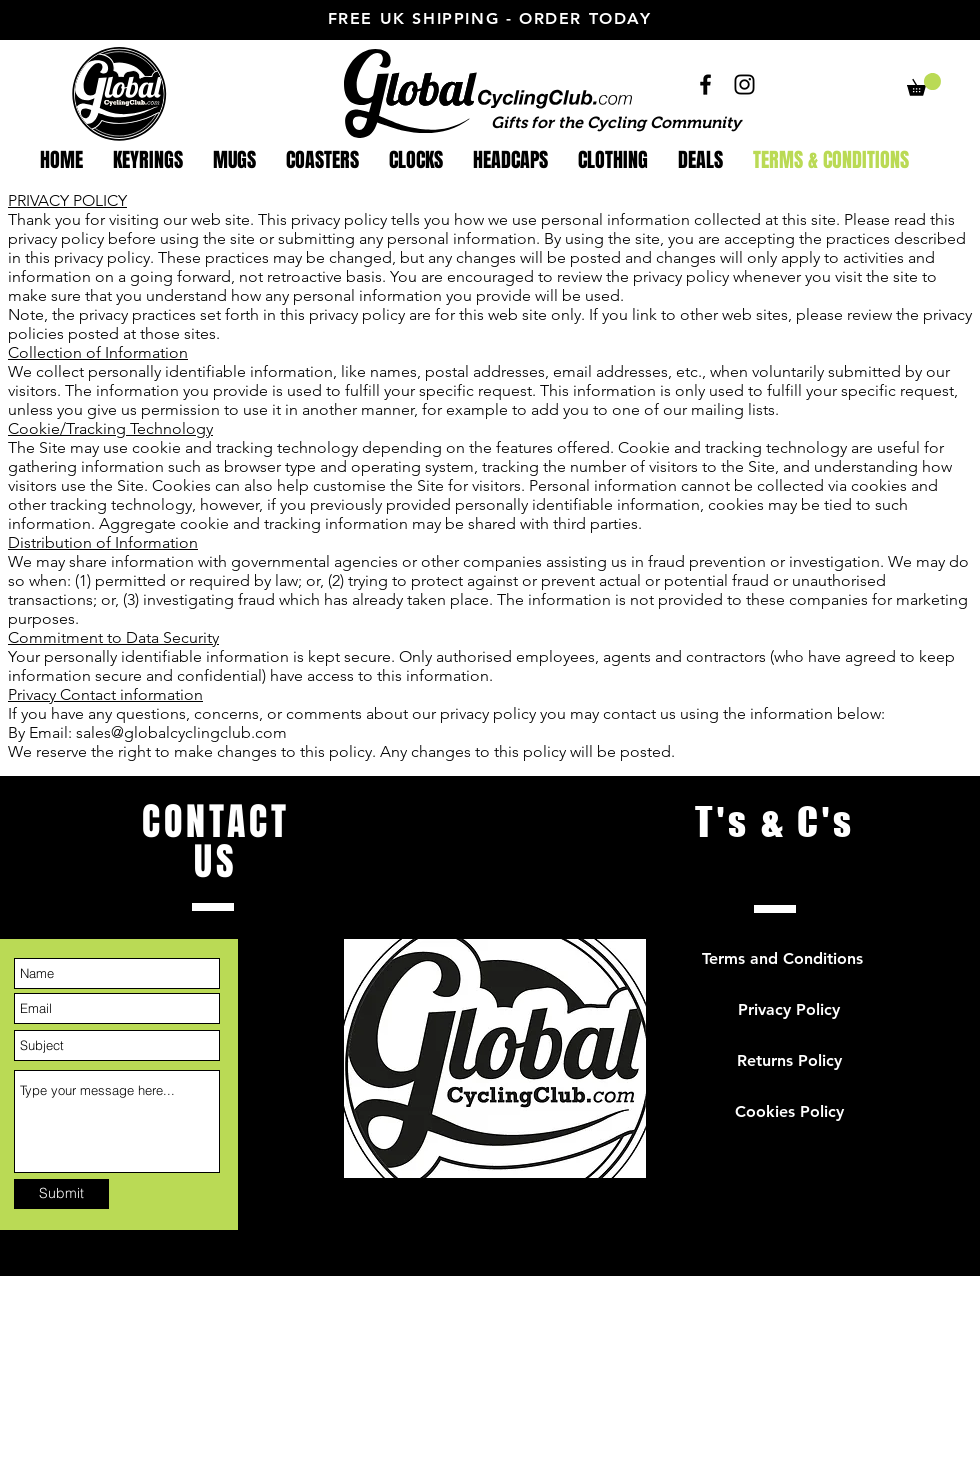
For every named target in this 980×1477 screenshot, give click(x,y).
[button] (924, 84)
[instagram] (744, 84)
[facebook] (705, 84)
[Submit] (61, 1194)
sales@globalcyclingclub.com (181, 732)
